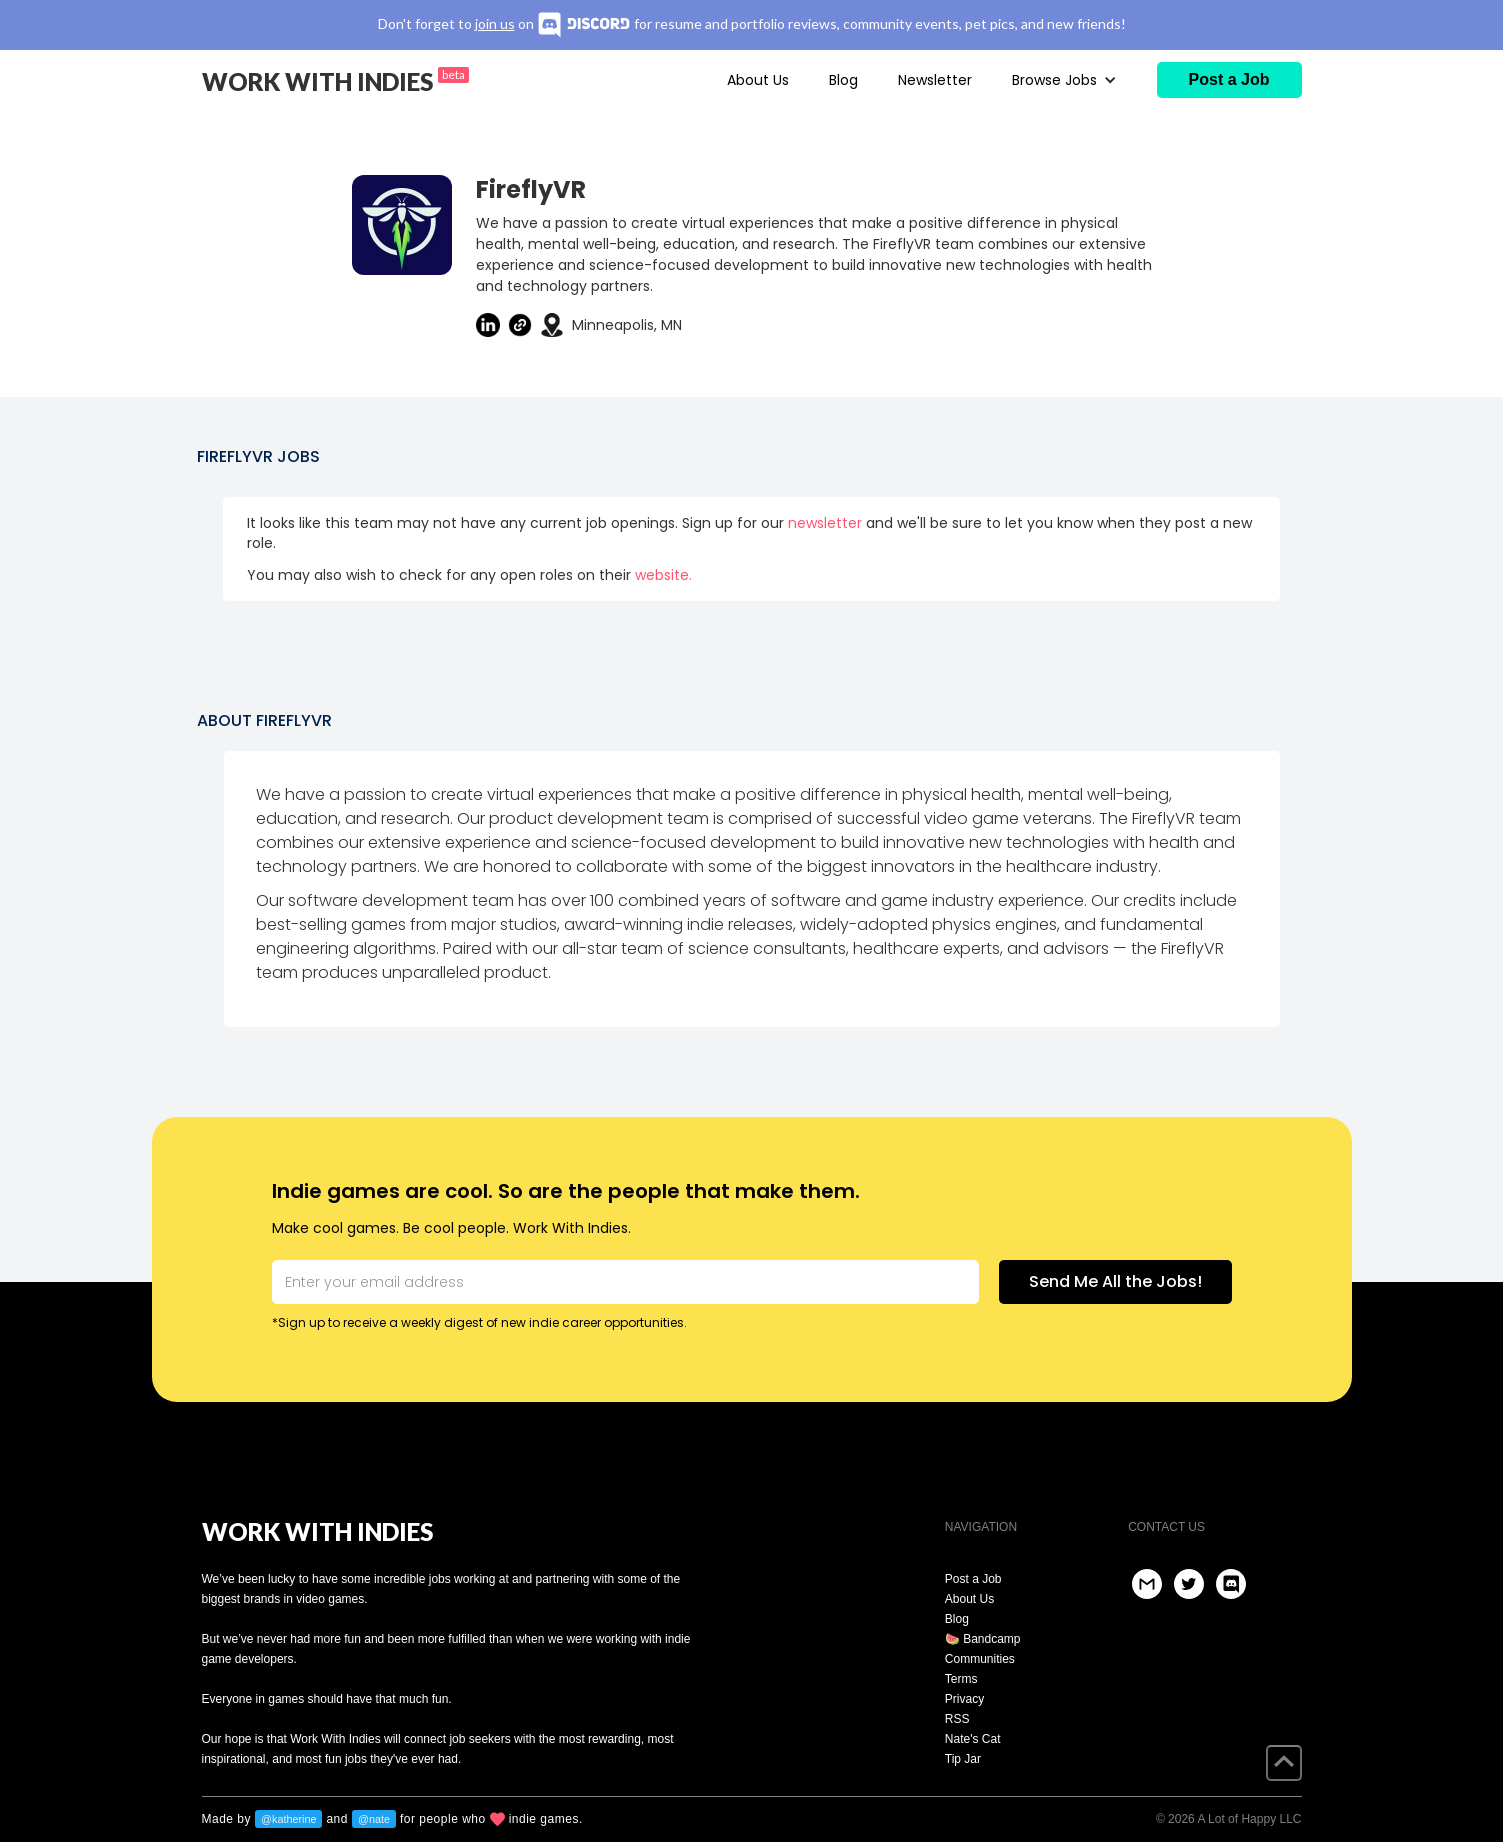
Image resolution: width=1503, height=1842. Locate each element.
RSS (957, 1719)
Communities (980, 1659)
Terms (961, 1679)
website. (663, 575)
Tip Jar (963, 1759)
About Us (758, 80)
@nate (374, 1819)
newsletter (825, 523)
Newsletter (935, 80)
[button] (1064, 80)
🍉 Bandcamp (983, 1639)
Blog (843, 80)
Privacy (964, 1699)
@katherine (288, 1819)
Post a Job (973, 1579)
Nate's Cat (973, 1739)
